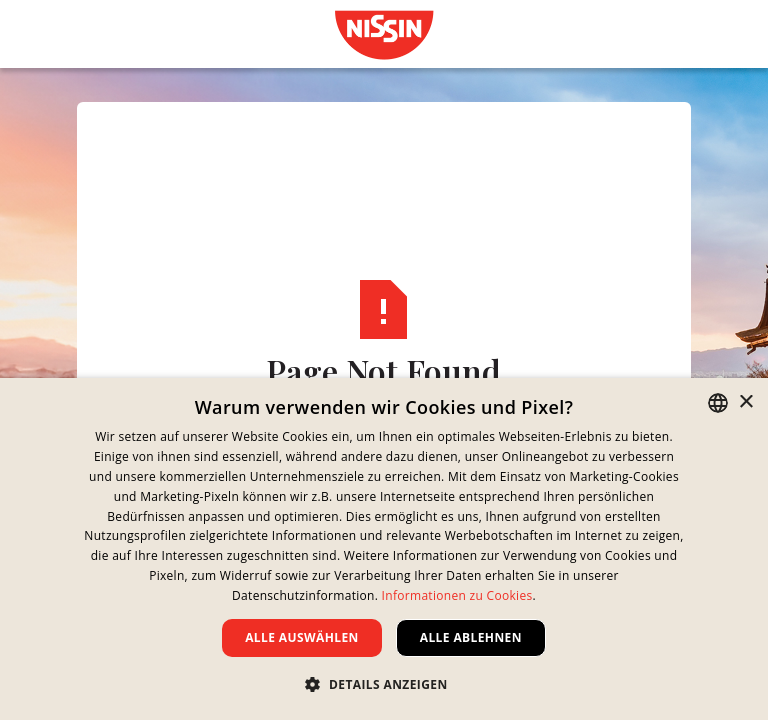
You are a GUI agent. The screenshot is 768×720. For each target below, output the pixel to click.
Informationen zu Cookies (457, 595)
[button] (383, 684)
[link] (384, 35)
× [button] (745, 402)
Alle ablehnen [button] (471, 637)
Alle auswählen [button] (302, 637)
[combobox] (718, 403)
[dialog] (384, 549)
